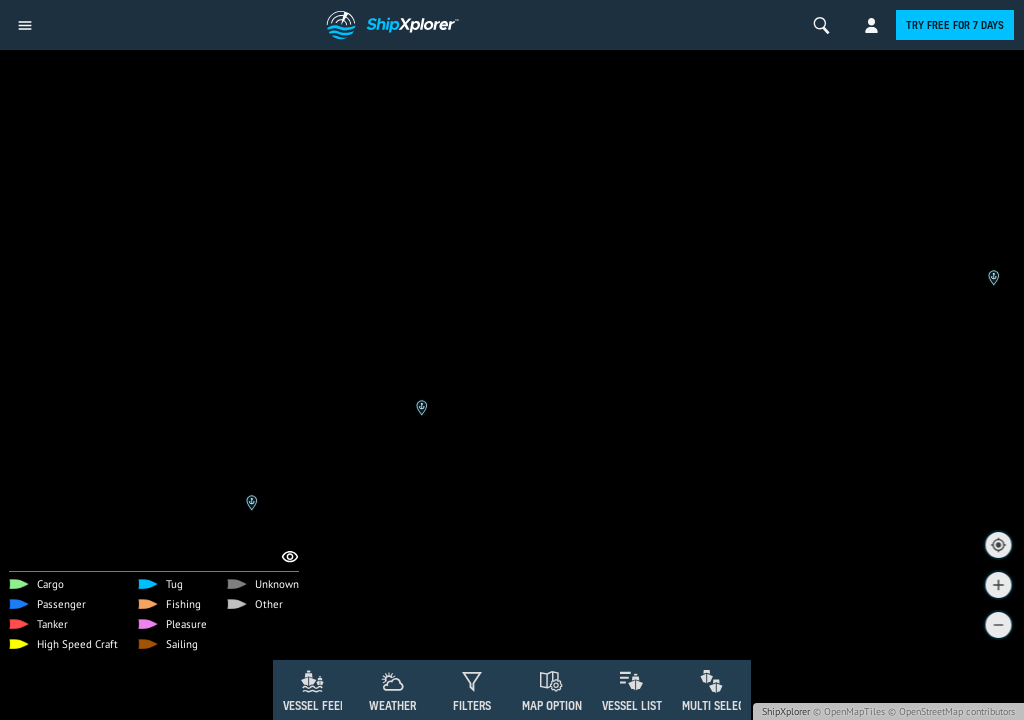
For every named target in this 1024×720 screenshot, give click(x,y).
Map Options (555, 705)
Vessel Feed (315, 705)
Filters (472, 705)
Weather (392, 705)
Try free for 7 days (955, 25)
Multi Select (716, 705)
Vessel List (632, 705)
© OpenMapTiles (849, 711)
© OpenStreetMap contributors (951, 711)
